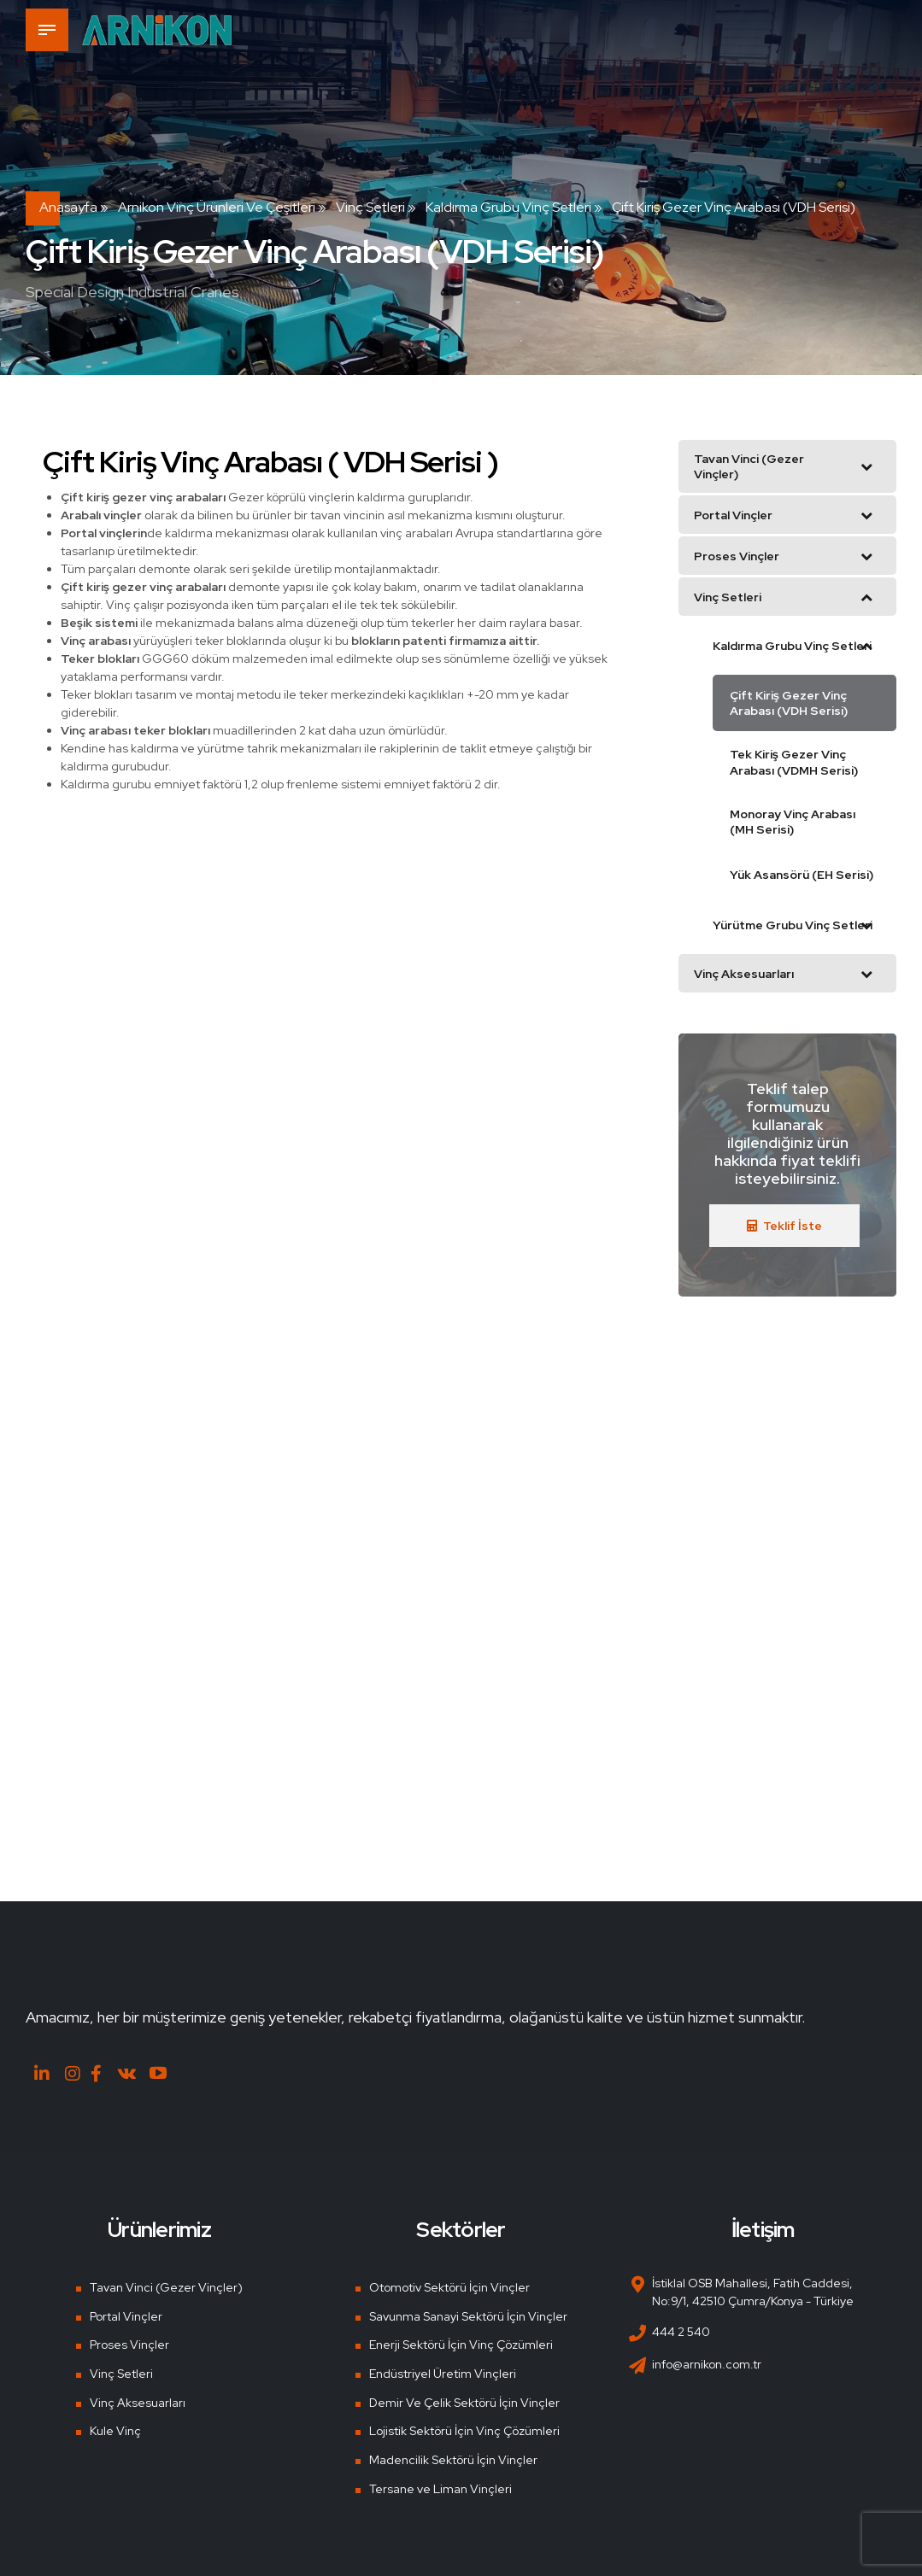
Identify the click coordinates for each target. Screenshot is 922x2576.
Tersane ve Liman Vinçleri (440, 2488)
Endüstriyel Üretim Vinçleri (442, 2372)
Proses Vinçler (129, 2343)
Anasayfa (68, 207)
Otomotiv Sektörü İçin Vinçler (449, 2286)
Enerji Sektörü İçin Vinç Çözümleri (461, 2343)
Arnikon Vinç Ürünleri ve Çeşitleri (216, 207)
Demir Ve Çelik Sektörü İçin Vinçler (464, 2401)
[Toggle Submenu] (866, 466)
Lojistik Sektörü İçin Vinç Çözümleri (464, 2430)
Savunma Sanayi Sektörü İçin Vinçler (468, 2315)
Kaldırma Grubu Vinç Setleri (508, 207)
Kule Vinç (115, 2430)
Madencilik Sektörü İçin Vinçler (453, 2459)
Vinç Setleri (370, 207)
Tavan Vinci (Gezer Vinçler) (166, 2286)
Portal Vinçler (126, 2315)
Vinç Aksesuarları (137, 2401)
